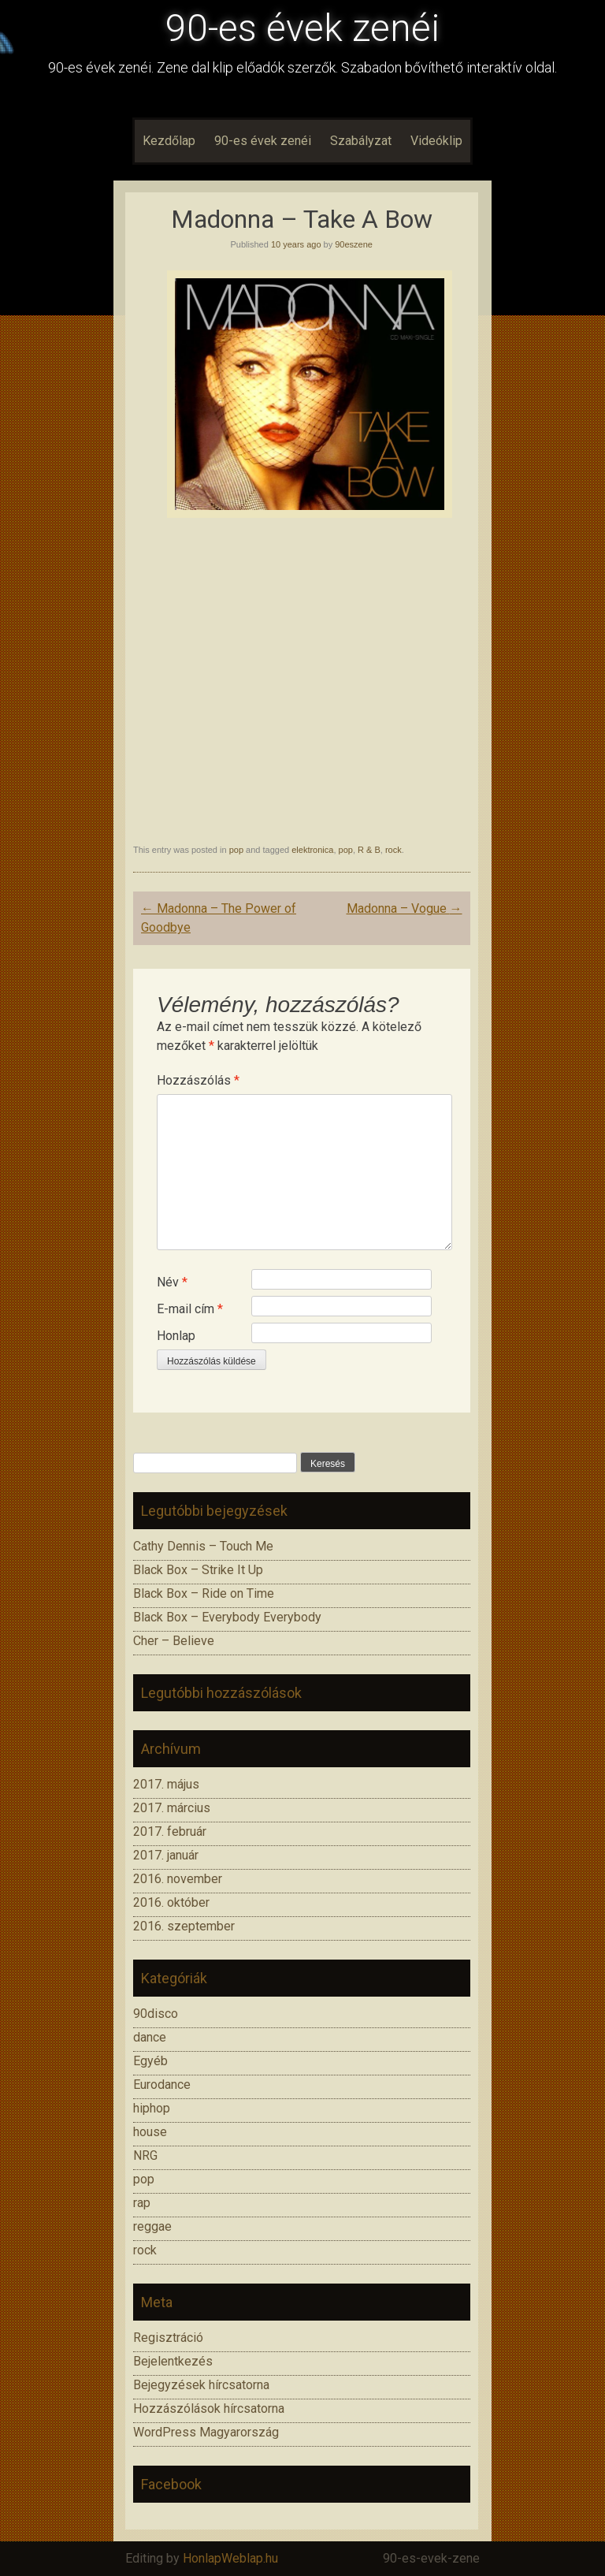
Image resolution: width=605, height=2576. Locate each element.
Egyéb (150, 2060)
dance (149, 2037)
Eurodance (162, 2084)
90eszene (354, 244)
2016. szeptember (184, 1926)
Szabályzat (361, 140)
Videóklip (436, 140)
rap (141, 2202)
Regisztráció (168, 2337)
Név (172, 1282)
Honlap (176, 1335)
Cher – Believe (173, 1640)
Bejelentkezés (173, 2361)
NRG (145, 2155)
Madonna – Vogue (404, 908)
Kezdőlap (169, 140)
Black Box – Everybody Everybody (227, 1617)
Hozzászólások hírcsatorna (208, 2408)
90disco (155, 2013)
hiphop (151, 2108)
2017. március (171, 1807)
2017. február (169, 1831)
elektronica (312, 849)
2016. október (171, 1902)
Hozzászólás (198, 1080)
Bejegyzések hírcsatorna (201, 2384)
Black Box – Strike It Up (198, 1569)
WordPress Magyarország (206, 2432)
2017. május (166, 1784)
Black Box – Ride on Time (203, 1593)
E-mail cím (190, 1308)
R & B (369, 849)
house (150, 2131)
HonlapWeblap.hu (230, 2558)
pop (236, 849)
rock (393, 849)
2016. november (177, 1878)
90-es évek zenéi (302, 28)
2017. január (166, 1855)
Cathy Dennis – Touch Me (203, 1546)
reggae (152, 2226)
